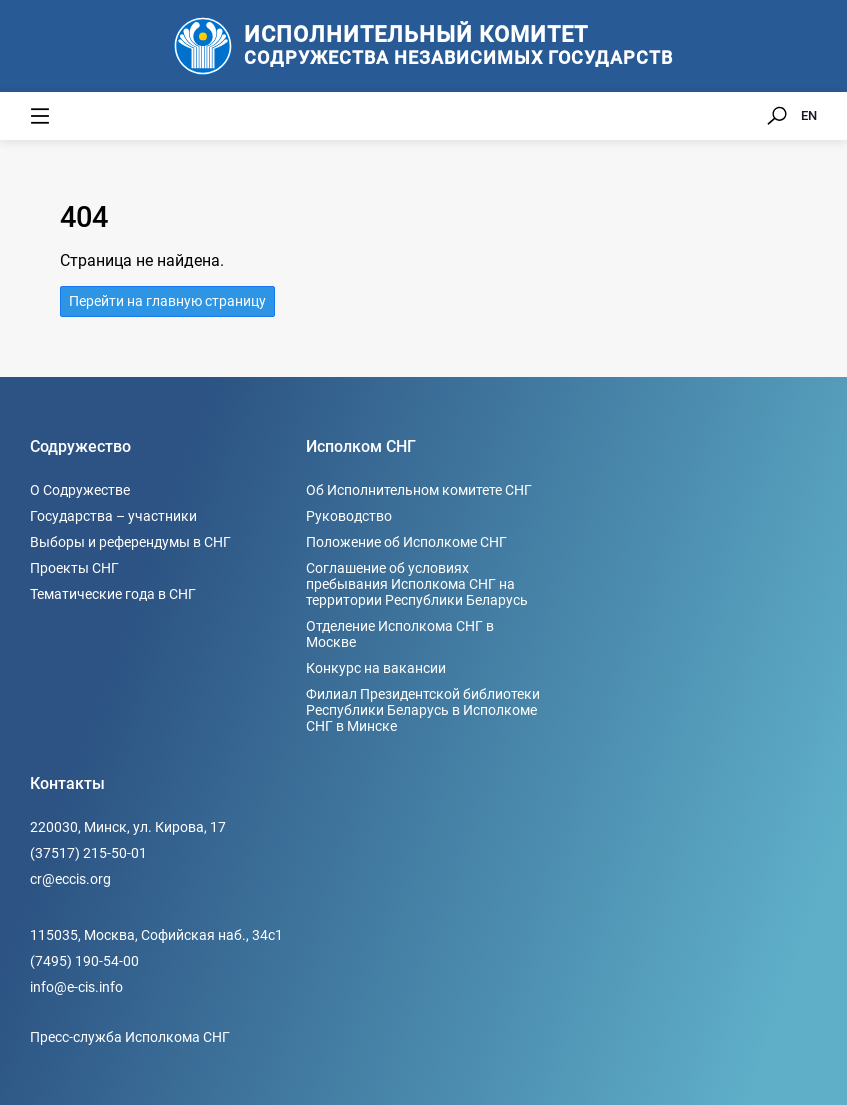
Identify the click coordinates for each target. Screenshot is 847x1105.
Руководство (349, 516)
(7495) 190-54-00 (84, 961)
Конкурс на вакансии (376, 668)
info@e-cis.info (76, 987)
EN (809, 115)
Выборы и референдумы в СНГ (130, 542)
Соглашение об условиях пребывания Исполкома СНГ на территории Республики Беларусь (417, 584)
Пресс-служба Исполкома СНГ (130, 1037)
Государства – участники (113, 516)
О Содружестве (80, 490)
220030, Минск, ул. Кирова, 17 (128, 827)
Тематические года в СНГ (113, 594)
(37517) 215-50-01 (88, 853)
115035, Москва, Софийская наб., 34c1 (156, 935)
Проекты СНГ (74, 568)
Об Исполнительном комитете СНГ (419, 490)
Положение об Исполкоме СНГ (406, 542)
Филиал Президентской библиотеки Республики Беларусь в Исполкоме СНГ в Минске (423, 710)
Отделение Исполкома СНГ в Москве (400, 634)
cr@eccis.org (70, 879)
